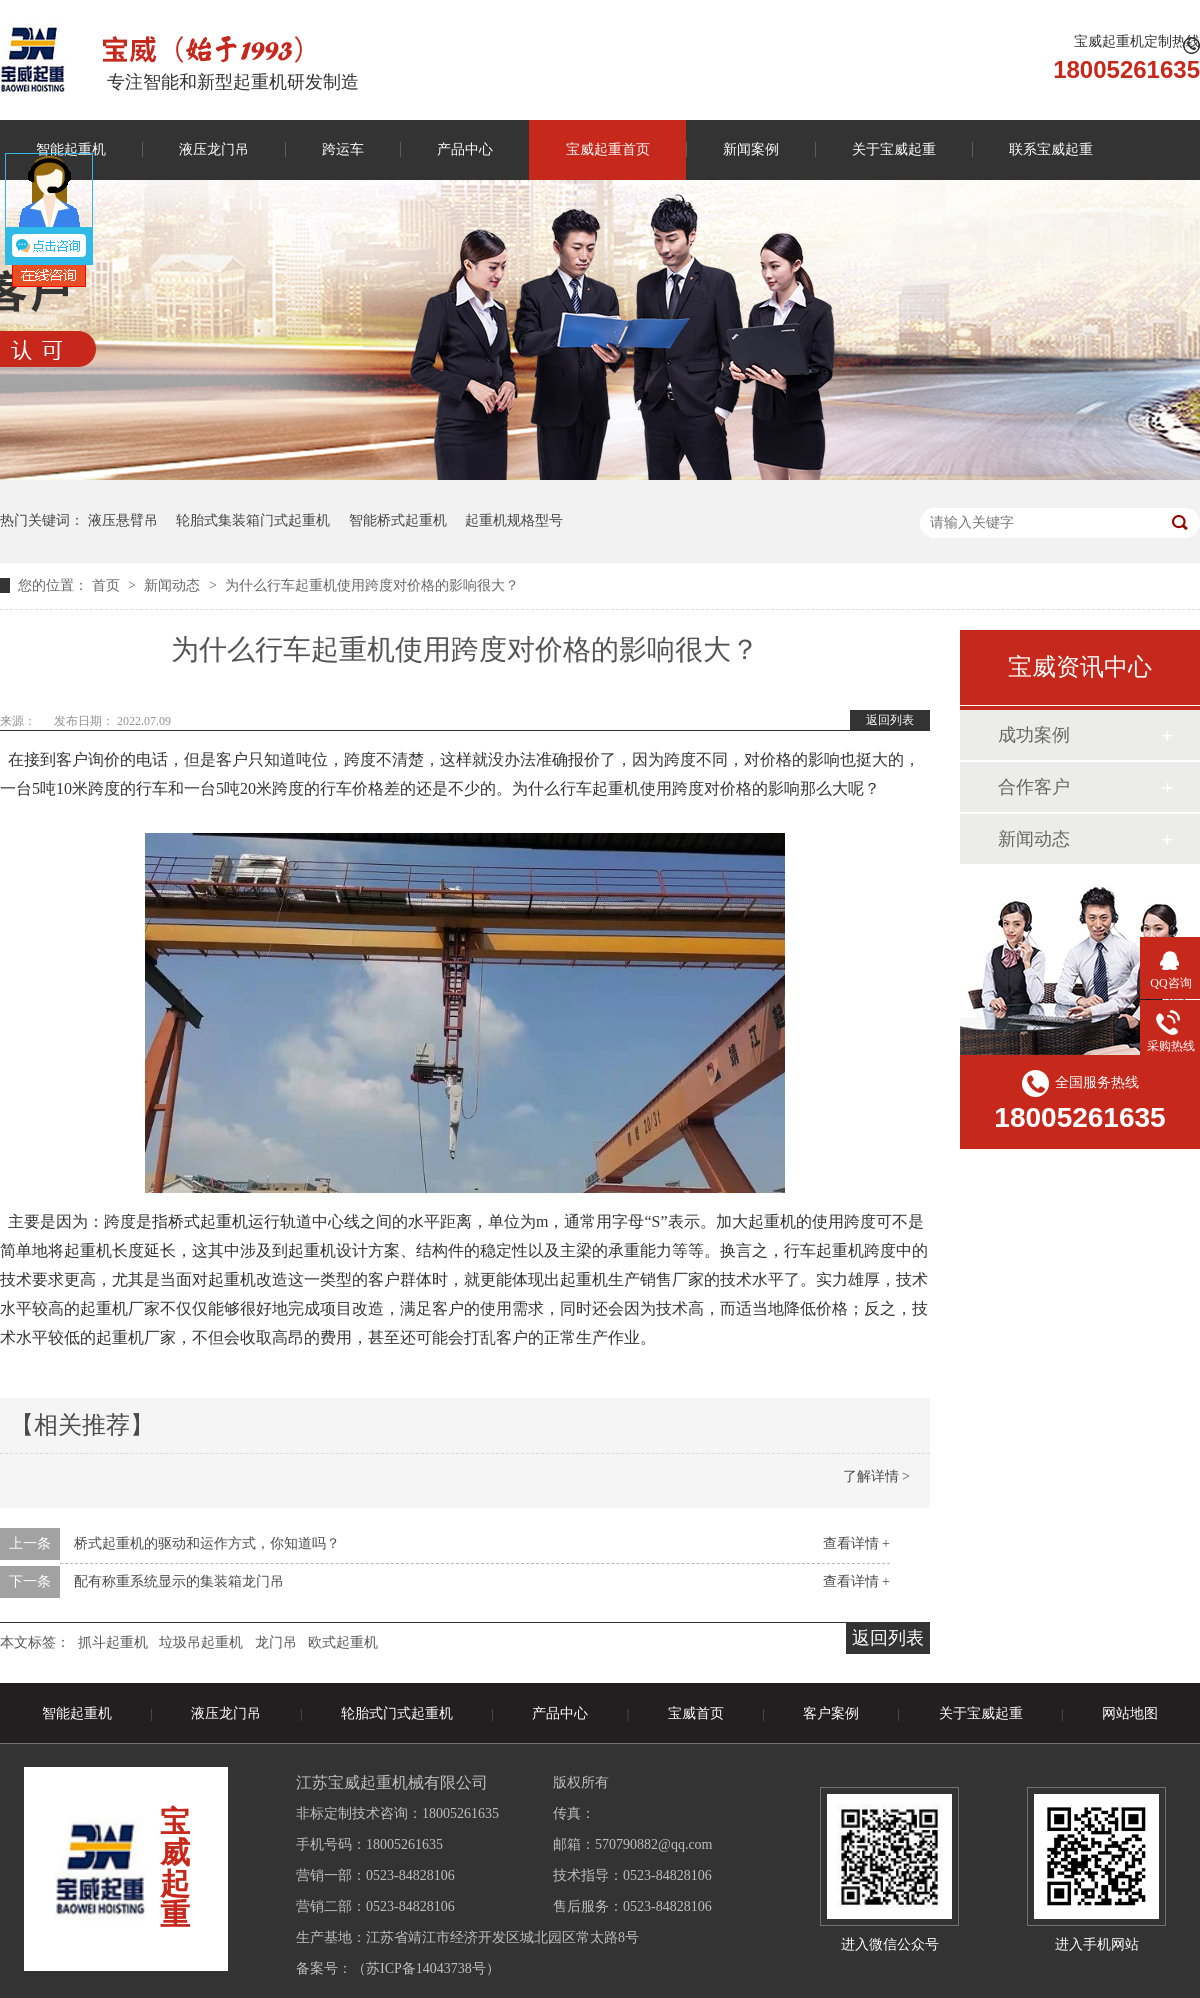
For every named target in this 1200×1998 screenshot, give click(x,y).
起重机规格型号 (514, 520)
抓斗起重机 (113, 1642)
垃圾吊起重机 (201, 1642)
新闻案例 (751, 149)
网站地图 (1130, 1713)
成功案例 (1034, 735)
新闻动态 (174, 585)
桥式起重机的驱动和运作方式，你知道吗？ (207, 1543)
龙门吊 (276, 1642)
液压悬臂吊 (123, 520)
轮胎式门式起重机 (397, 1713)
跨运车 (343, 149)
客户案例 (831, 1713)
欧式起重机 (343, 1642)
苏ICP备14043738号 (426, 1968)
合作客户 (1034, 787)
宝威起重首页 (608, 149)
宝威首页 (696, 1713)
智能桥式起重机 (398, 520)
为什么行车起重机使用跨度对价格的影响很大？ (372, 585)
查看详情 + (856, 1543)
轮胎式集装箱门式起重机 (253, 520)
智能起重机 (77, 1713)
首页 (108, 585)
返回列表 (890, 720)
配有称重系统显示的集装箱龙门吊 (179, 1581)
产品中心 (465, 149)
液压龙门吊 (214, 149)
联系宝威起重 (1051, 149)
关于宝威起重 (894, 149)
